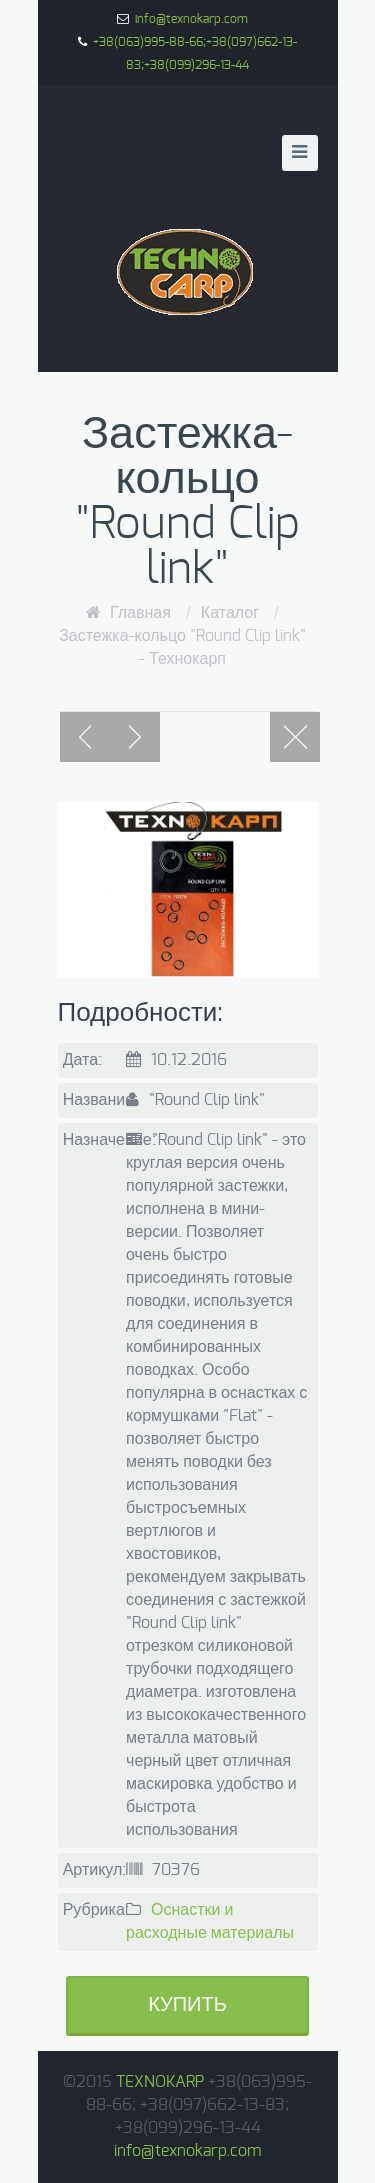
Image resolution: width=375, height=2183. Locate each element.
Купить (187, 2005)
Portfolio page (295, 737)
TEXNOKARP (160, 2082)
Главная (140, 613)
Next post (135, 737)
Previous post (85, 737)
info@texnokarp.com (191, 19)
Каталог (230, 613)
